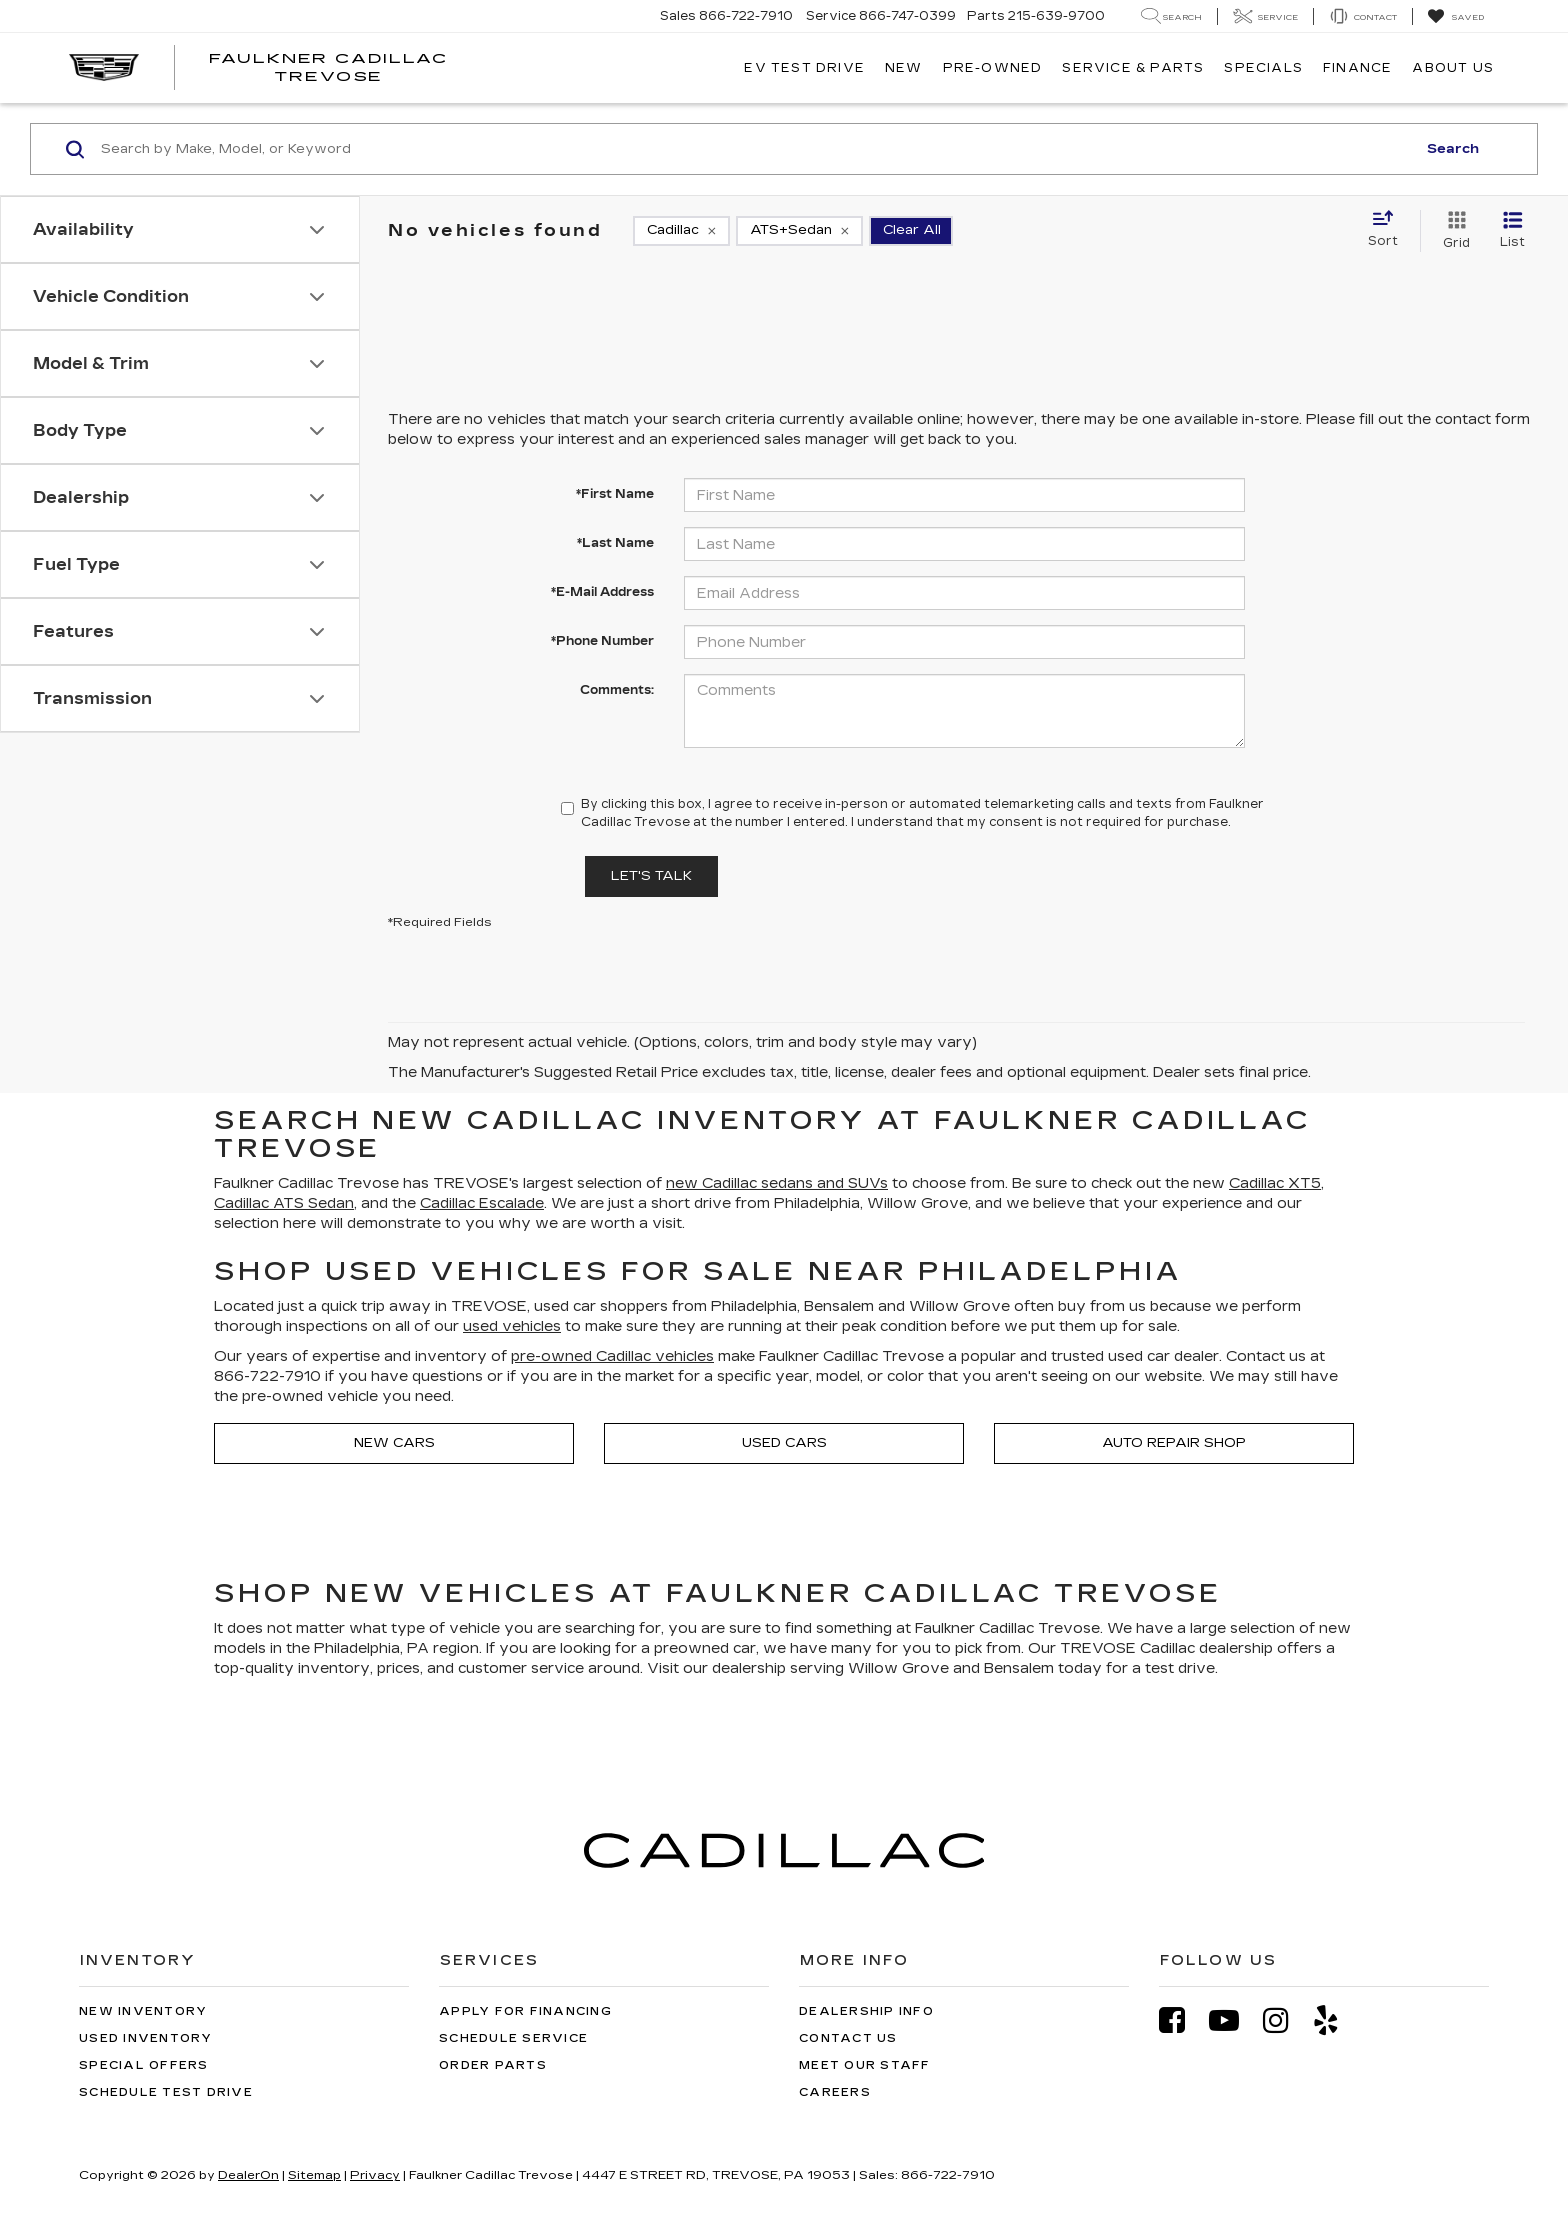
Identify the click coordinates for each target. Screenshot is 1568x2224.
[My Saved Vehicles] (1455, 17)
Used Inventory (146, 2038)
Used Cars (784, 1443)
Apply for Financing (525, 2011)
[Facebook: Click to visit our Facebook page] (1182, 2020)
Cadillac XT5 (1275, 1183)
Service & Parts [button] (1133, 68)
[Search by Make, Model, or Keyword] (755, 149)
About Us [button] (1453, 68)
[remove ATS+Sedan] (799, 231)
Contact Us (848, 2038)
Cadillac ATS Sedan (284, 1203)
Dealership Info (866, 2011)
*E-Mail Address (602, 592)
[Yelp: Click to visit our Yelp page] (1336, 2020)
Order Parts (493, 2065)
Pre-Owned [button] (993, 68)
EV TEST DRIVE (804, 68)
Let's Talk (651, 876)
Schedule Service (513, 2038)
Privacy (375, 2175)
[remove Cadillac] (681, 231)
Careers (835, 2092)
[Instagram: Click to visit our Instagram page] (1286, 2020)
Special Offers (144, 2065)
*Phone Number (602, 641)
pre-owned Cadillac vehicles (612, 1356)
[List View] (1512, 231)
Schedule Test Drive (166, 2092)
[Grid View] (1452, 231)
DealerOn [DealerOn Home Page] (248, 2175)
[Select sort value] (1389, 230)
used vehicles (512, 1326)
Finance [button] (1357, 68)
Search (1453, 149)
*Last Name (615, 543)
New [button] (904, 68)
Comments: (617, 690)
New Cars (394, 1443)
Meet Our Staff (865, 2065)
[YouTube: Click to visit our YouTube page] (1234, 2020)
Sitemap (314, 2175)
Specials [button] (1263, 68)
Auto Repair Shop (1174, 1443)
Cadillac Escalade (482, 1203)
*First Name (615, 494)
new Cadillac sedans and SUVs (777, 1183)
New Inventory (143, 2011)
